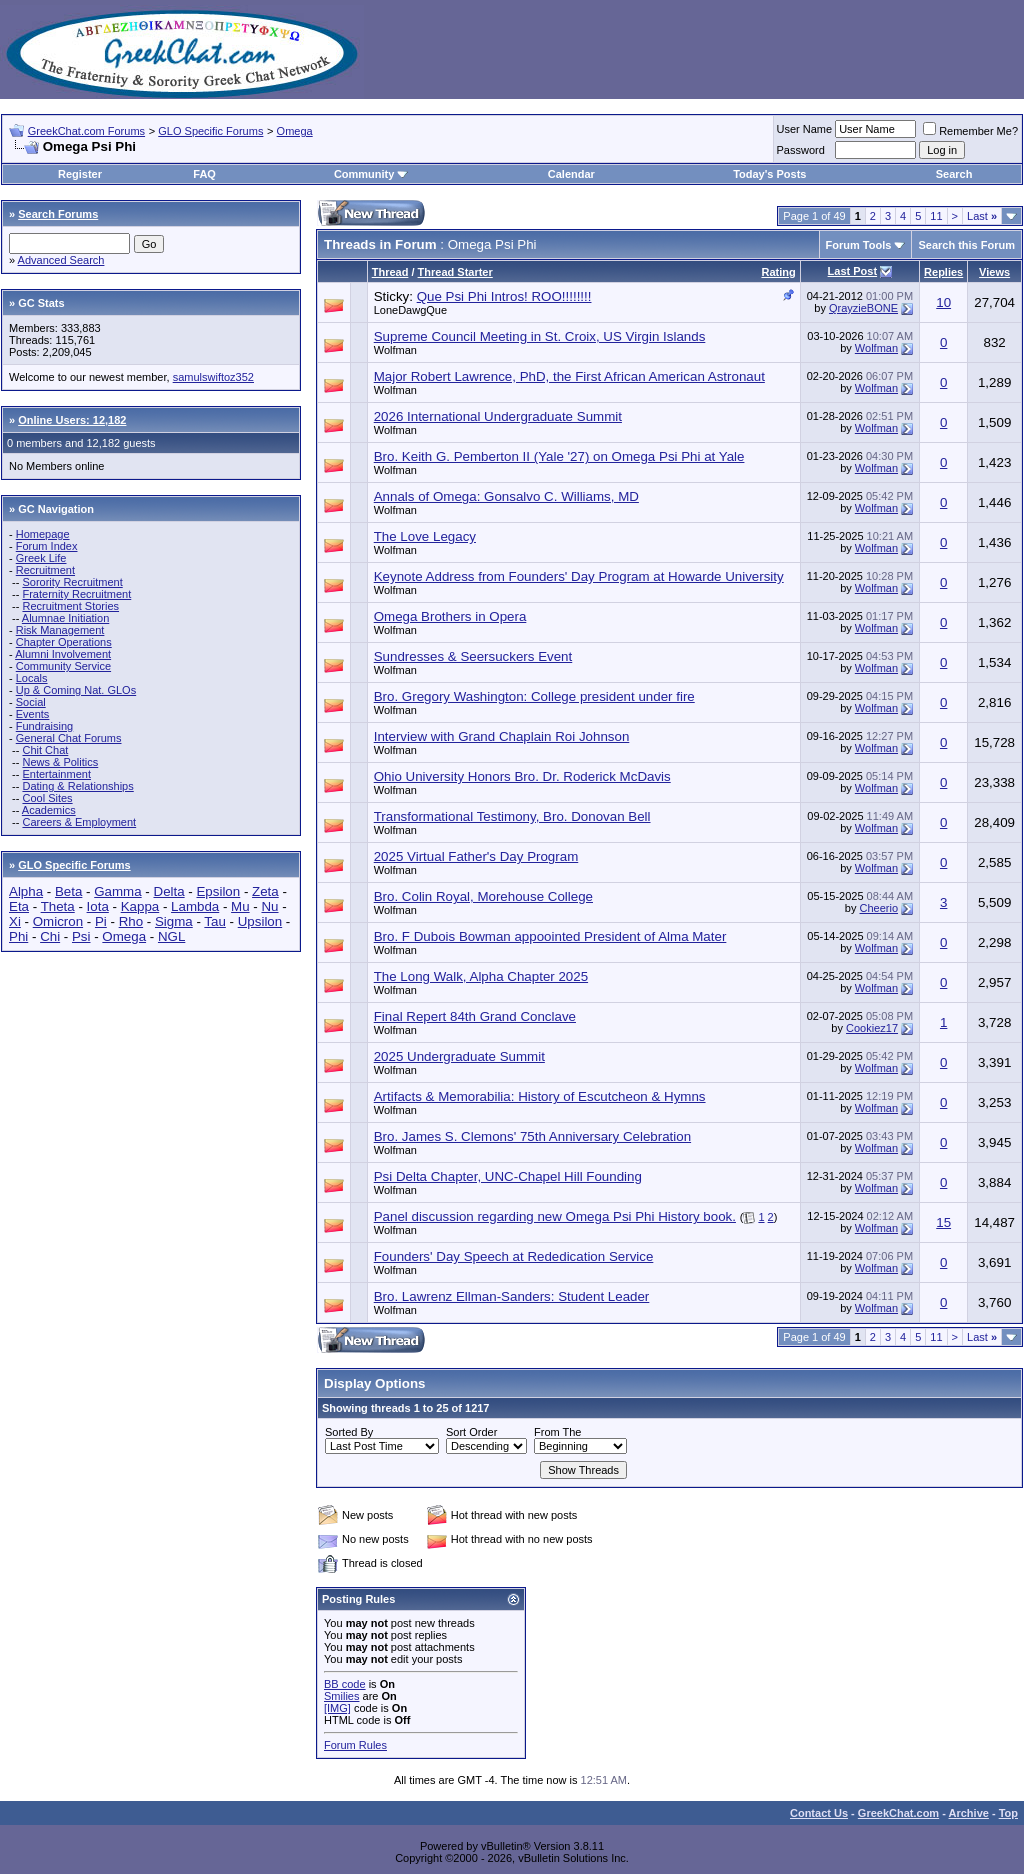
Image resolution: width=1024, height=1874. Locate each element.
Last (982, 216)
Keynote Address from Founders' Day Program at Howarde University (579, 576)
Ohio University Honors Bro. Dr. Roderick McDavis (522, 776)
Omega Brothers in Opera (450, 616)
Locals (32, 678)
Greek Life (41, 558)
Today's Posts (769, 174)
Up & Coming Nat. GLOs (76, 690)
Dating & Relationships (77, 786)
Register (80, 174)
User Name (805, 129)
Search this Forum (966, 245)
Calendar (571, 174)
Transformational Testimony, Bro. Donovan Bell (512, 816)
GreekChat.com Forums (86, 131)
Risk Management (60, 630)
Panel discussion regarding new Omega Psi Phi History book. (555, 1216)
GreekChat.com (898, 1813)
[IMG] (337, 1708)
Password (801, 150)
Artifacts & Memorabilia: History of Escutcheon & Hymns (540, 1096)
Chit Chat (45, 750)
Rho (131, 921)
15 (943, 1222)
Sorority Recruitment (72, 582)
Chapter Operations (64, 642)
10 (943, 302)
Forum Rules (355, 1745)
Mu (240, 906)
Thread (390, 272)
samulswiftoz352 (213, 377)
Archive (969, 1813)
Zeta (265, 891)
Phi (18, 936)
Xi (15, 921)
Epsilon (218, 891)
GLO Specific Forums (210, 131)
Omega (295, 131)
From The (557, 1432)
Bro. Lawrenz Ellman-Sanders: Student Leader (512, 1296)
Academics (49, 810)
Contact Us (819, 1813)
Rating (778, 272)
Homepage (43, 534)
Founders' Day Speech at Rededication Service (514, 1256)
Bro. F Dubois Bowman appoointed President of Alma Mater (550, 936)
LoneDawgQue (410, 310)
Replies (943, 272)
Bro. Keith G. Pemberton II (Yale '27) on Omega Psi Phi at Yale (559, 456)
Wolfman (395, 350)
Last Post (853, 271)
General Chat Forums (69, 738)
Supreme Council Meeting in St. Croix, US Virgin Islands (540, 336)
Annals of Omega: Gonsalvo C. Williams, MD (506, 496)
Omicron (58, 921)
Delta (169, 891)
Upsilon (260, 921)
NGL (171, 936)
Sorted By (349, 1432)
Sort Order (471, 1432)
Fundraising (44, 726)
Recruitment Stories (70, 606)
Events (33, 714)
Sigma (174, 921)
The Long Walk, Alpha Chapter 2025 (481, 976)
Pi (101, 921)
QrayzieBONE (863, 308)
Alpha (26, 891)
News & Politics (60, 762)
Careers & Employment (79, 822)
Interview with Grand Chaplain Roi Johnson (502, 736)
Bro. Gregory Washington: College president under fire (534, 696)
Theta (58, 906)
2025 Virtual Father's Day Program (476, 856)
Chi (50, 936)
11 (936, 216)
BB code (345, 1684)
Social (31, 702)
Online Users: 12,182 (72, 420)
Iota (98, 906)
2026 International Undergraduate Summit (498, 416)
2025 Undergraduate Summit (459, 1056)
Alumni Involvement (63, 654)
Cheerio (879, 908)
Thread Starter (455, 272)
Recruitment (45, 570)
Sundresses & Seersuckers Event (473, 656)
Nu (269, 906)
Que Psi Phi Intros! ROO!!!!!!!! (504, 296)
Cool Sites (47, 798)
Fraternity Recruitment (76, 594)
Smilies (341, 1696)
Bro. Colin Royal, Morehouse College (483, 896)
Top (1008, 1813)
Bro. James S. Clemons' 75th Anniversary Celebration (532, 1136)
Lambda (195, 906)
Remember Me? (970, 131)
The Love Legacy (425, 536)
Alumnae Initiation (65, 618)
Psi (81, 936)
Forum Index (47, 546)
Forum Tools (859, 245)
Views (994, 272)
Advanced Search (61, 260)
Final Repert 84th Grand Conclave (475, 1016)
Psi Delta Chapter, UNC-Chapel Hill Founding (508, 1176)
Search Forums (58, 214)
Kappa (140, 906)
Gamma (117, 891)
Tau (215, 921)
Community (371, 174)
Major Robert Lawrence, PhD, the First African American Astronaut (569, 376)
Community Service (63, 666)
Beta (68, 891)
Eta (19, 906)
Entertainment (56, 774)
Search (954, 174)
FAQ (204, 174)
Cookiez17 (872, 1028)
